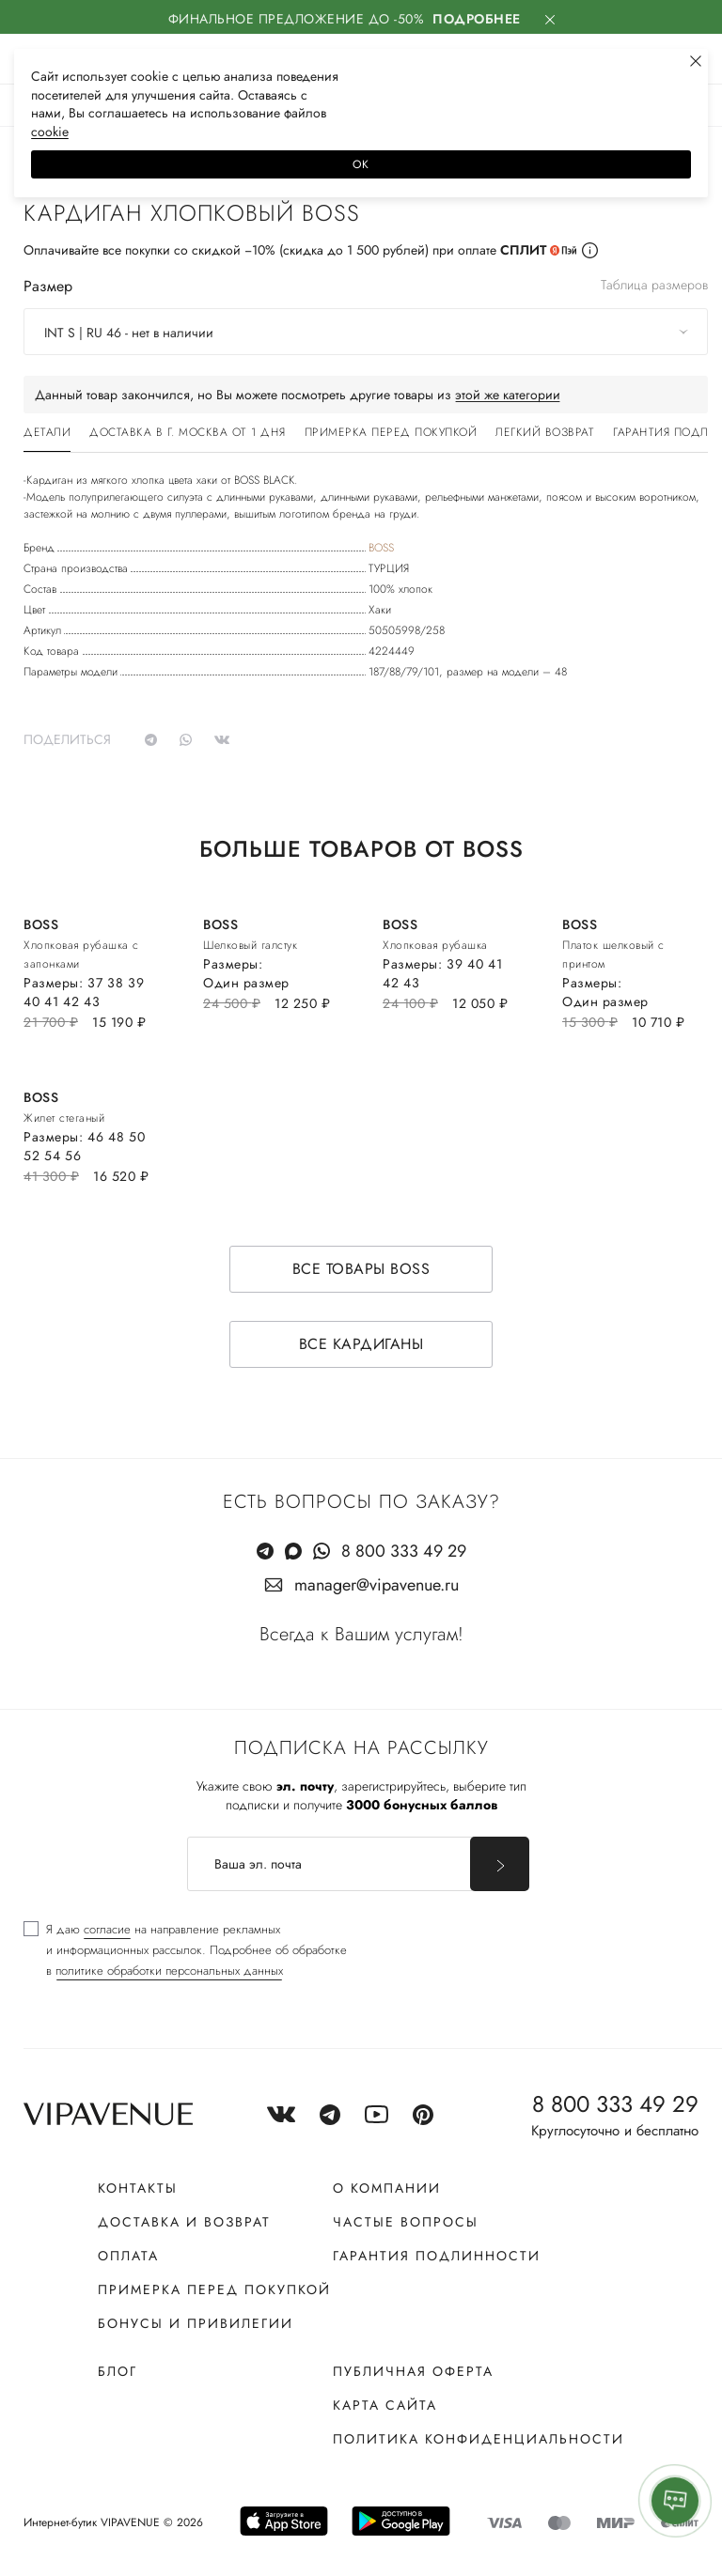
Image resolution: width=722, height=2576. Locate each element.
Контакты (138, 2188)
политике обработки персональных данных (169, 1970)
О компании (387, 2188)
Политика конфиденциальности (478, 2438)
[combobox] (366, 331)
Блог (117, 2371)
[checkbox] (185, 1950)
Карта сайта (385, 2405)
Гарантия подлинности (437, 2255)
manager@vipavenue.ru (376, 1585)
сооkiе (50, 131)
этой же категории (507, 394)
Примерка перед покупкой (214, 2289)
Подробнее (476, 18)
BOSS (381, 547)
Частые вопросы (406, 2221)
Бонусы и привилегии (195, 2323)
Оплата (128, 2255)
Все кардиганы (361, 1344)
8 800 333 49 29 (403, 1551)
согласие (107, 1929)
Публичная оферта (413, 2371)
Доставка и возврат (184, 2221)
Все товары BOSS (361, 1269)
